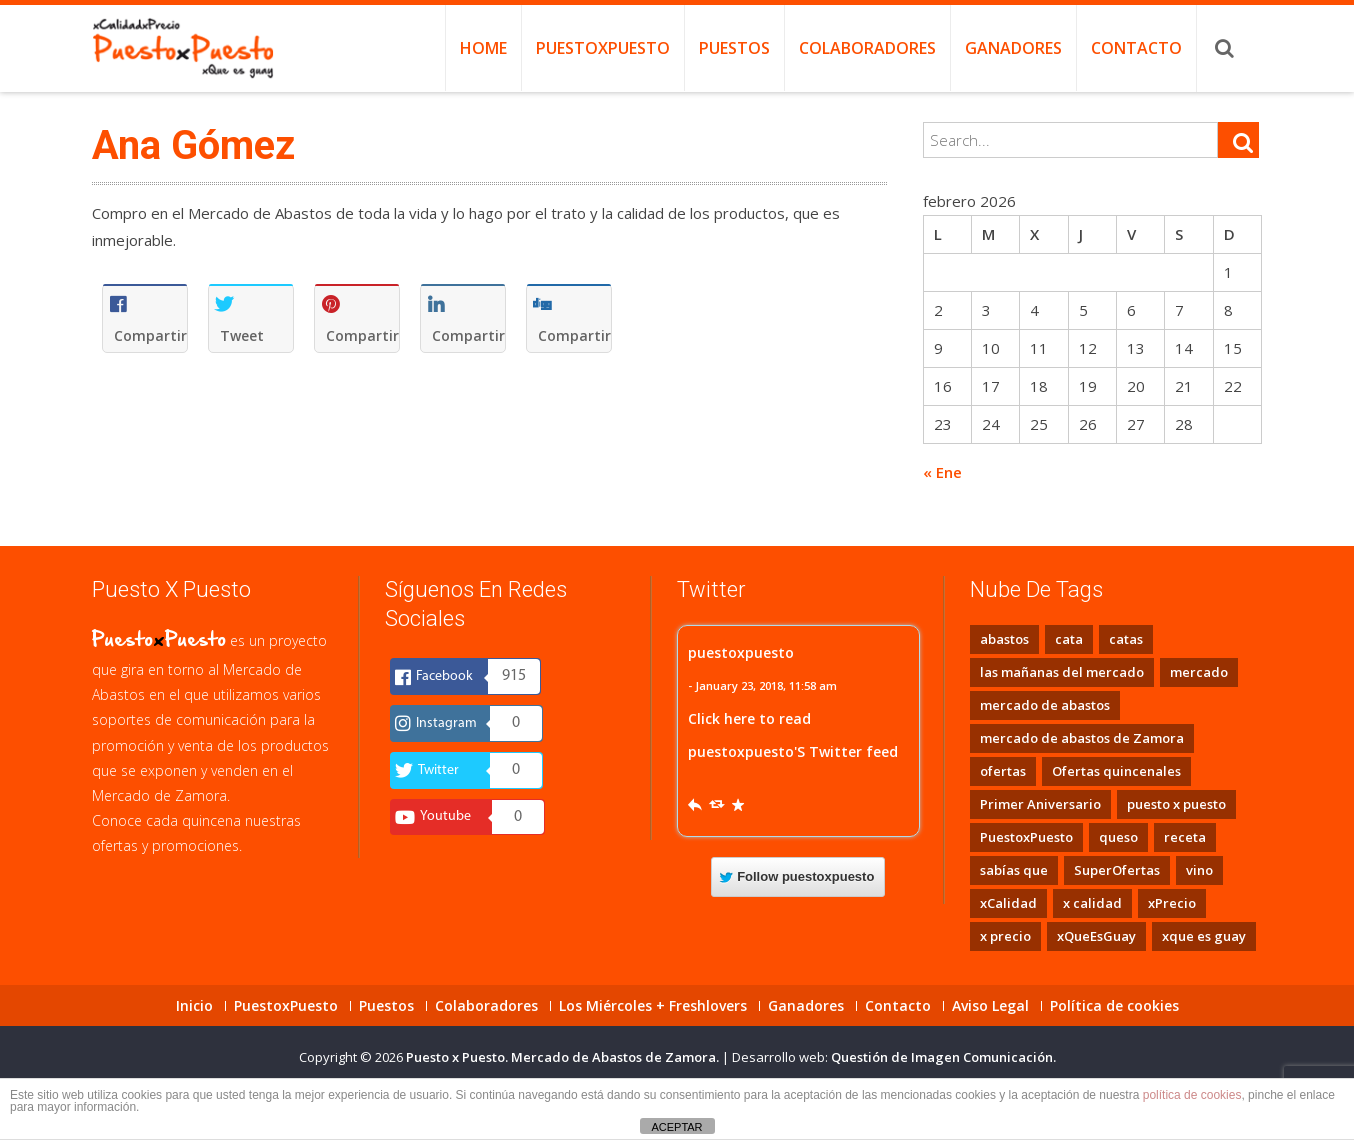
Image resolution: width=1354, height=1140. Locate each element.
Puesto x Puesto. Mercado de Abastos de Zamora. (564, 1057)
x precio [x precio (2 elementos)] (1005, 936)
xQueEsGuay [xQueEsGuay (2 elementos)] (1096, 936)
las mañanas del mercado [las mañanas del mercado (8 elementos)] (1062, 672)
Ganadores (1013, 48)
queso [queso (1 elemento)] (1118, 837)
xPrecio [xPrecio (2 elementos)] (1172, 903)
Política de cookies (1114, 1006)
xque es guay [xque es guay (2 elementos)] (1204, 936)
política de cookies (1192, 1095)
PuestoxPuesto (603, 48)
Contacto (1136, 48)
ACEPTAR (676, 1127)
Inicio (194, 1006)
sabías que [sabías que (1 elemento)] (1014, 870)
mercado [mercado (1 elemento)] (1199, 672)
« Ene (942, 472)
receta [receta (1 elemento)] (1185, 837)
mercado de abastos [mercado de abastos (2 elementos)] (1045, 705)
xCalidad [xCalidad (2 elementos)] (1008, 903)
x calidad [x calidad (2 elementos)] (1092, 903)
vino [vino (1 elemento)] (1199, 870)
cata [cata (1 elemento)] (1069, 639)
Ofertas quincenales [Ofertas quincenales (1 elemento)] (1116, 771)
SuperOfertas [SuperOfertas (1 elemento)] (1117, 870)
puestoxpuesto (741, 652)
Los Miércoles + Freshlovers (653, 1006)
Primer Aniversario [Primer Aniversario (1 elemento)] (1040, 804)
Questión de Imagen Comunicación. (943, 1057)
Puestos (734, 48)
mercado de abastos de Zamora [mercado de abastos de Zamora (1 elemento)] (1082, 738)
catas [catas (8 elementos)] (1126, 639)
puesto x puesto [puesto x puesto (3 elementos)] (1176, 804)
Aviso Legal (990, 1006)
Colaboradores (867, 48)
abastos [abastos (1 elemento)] (1004, 639)
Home (483, 48)
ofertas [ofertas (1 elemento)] (1003, 771)
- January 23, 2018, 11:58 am (762, 685)
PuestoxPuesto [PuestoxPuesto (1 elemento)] (1026, 837)
